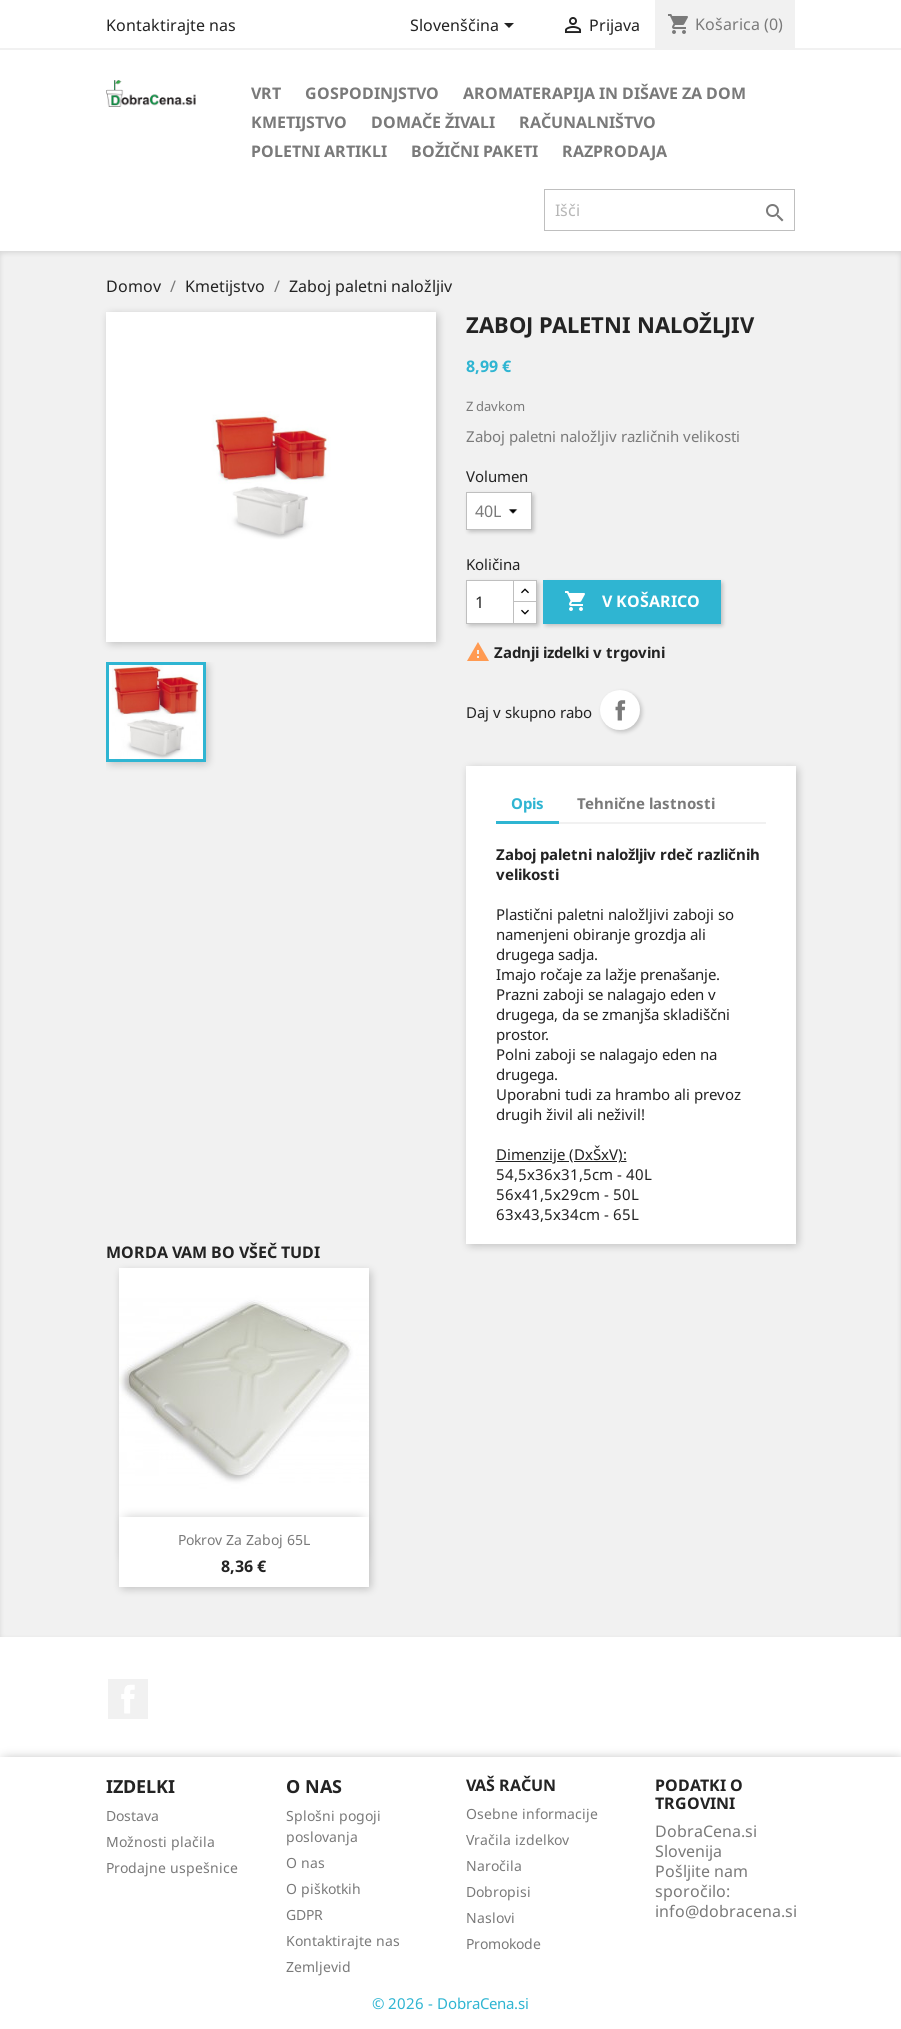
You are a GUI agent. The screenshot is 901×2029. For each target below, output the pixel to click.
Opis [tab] (527, 803)
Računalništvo (587, 122)
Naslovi (490, 1917)
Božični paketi (474, 151)
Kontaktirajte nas (171, 25)
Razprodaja (614, 151)
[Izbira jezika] (465, 27)
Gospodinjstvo (372, 93)
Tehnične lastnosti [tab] (646, 803)
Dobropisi (498, 1891)
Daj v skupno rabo (620, 710)
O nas (305, 1862)
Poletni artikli (319, 151)
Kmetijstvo (299, 122)
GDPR (304, 1914)
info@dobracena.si (726, 1911)
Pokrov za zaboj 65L (244, 1539)
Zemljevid (318, 1966)
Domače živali (433, 122)
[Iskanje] (669, 210)
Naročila (494, 1865)
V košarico (632, 602)
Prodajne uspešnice (172, 1867)
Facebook (128, 1699)
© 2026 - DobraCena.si (450, 2003)
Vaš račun (511, 1785)
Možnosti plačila (160, 1841)
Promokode (503, 1943)
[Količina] (490, 602)
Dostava (132, 1815)
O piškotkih (323, 1888)
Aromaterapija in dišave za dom (604, 93)
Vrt (266, 93)
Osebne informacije (532, 1813)
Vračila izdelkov (517, 1839)
